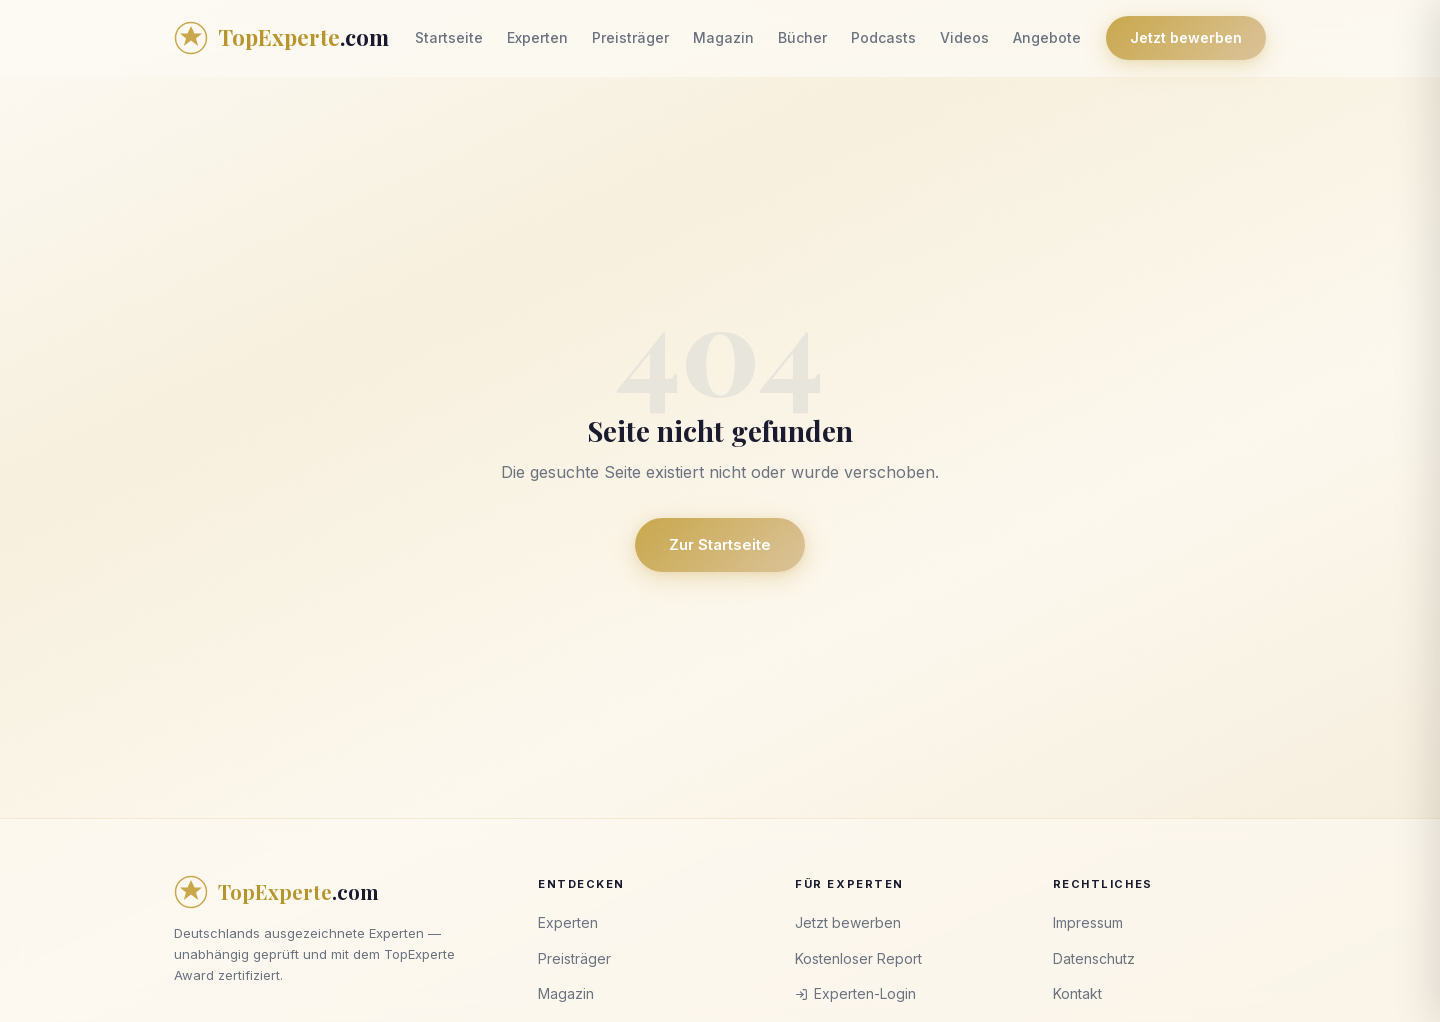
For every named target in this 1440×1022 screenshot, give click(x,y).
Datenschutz (1094, 958)
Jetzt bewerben (1186, 37)
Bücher (802, 37)
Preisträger (630, 37)
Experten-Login (855, 993)
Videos (964, 37)
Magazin (723, 37)
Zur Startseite (720, 544)
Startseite (449, 37)
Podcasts (883, 37)
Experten (537, 37)
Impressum (1088, 922)
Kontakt (1077, 993)
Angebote (1047, 37)
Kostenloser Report (858, 958)
